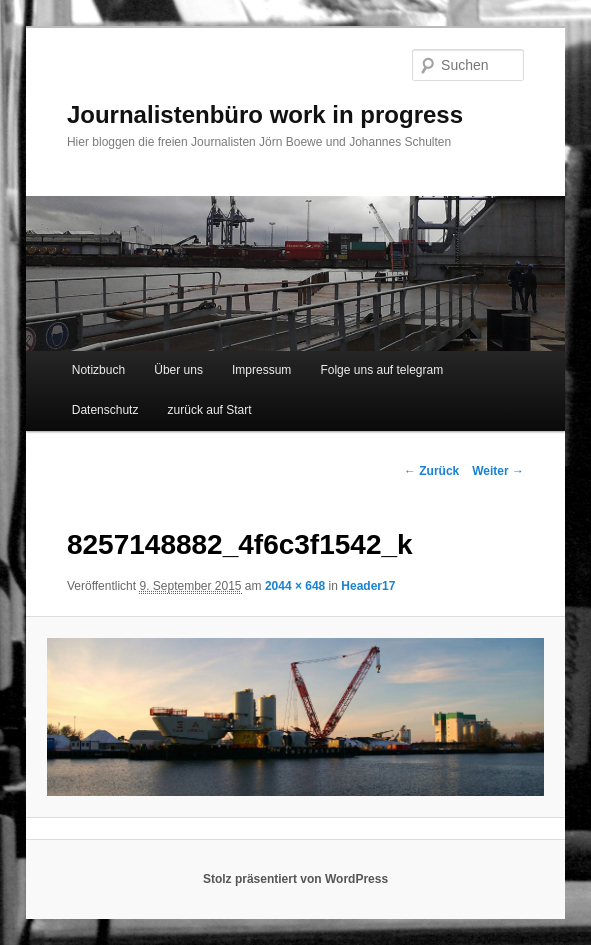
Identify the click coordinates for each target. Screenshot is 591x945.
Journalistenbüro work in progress (265, 114)
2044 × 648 (295, 586)
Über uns (178, 370)
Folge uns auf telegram (381, 370)
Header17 (368, 586)
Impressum (261, 370)
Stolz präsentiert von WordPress (295, 879)
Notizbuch (98, 370)
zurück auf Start (210, 410)
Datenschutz (105, 410)
